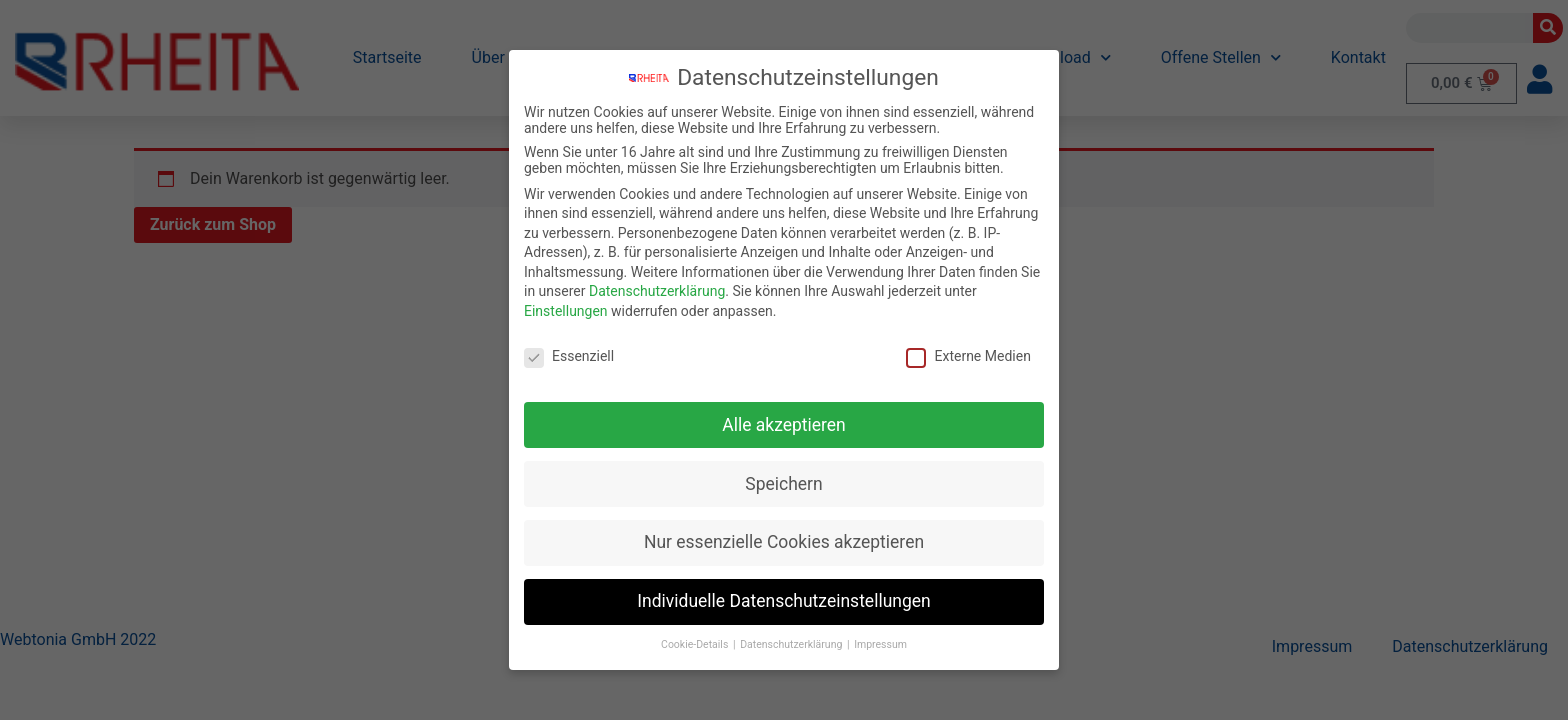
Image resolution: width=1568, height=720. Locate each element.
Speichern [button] (783, 484)
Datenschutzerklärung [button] (792, 644)
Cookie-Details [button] (696, 644)
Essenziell (569, 356)
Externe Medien (968, 356)
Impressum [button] (880, 644)
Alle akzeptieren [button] (784, 425)
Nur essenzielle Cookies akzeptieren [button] (784, 542)
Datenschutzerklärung (657, 291)
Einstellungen (566, 311)
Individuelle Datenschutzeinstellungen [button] (783, 601)
